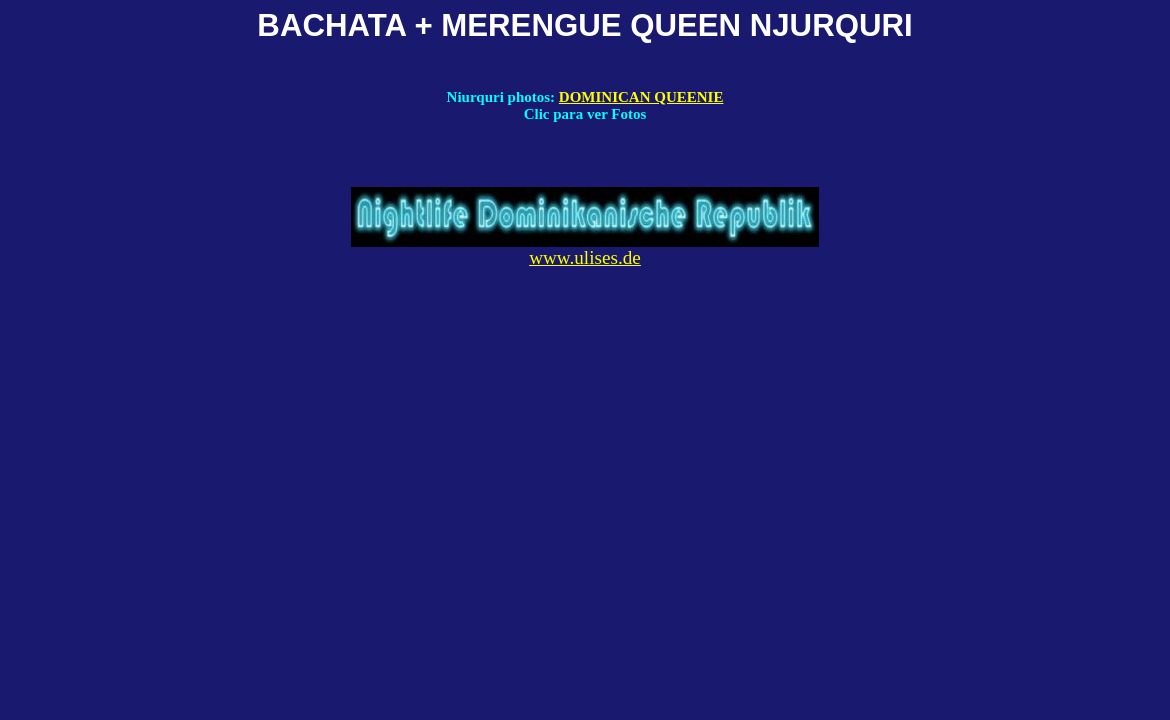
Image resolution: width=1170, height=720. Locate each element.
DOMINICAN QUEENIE (641, 97)
